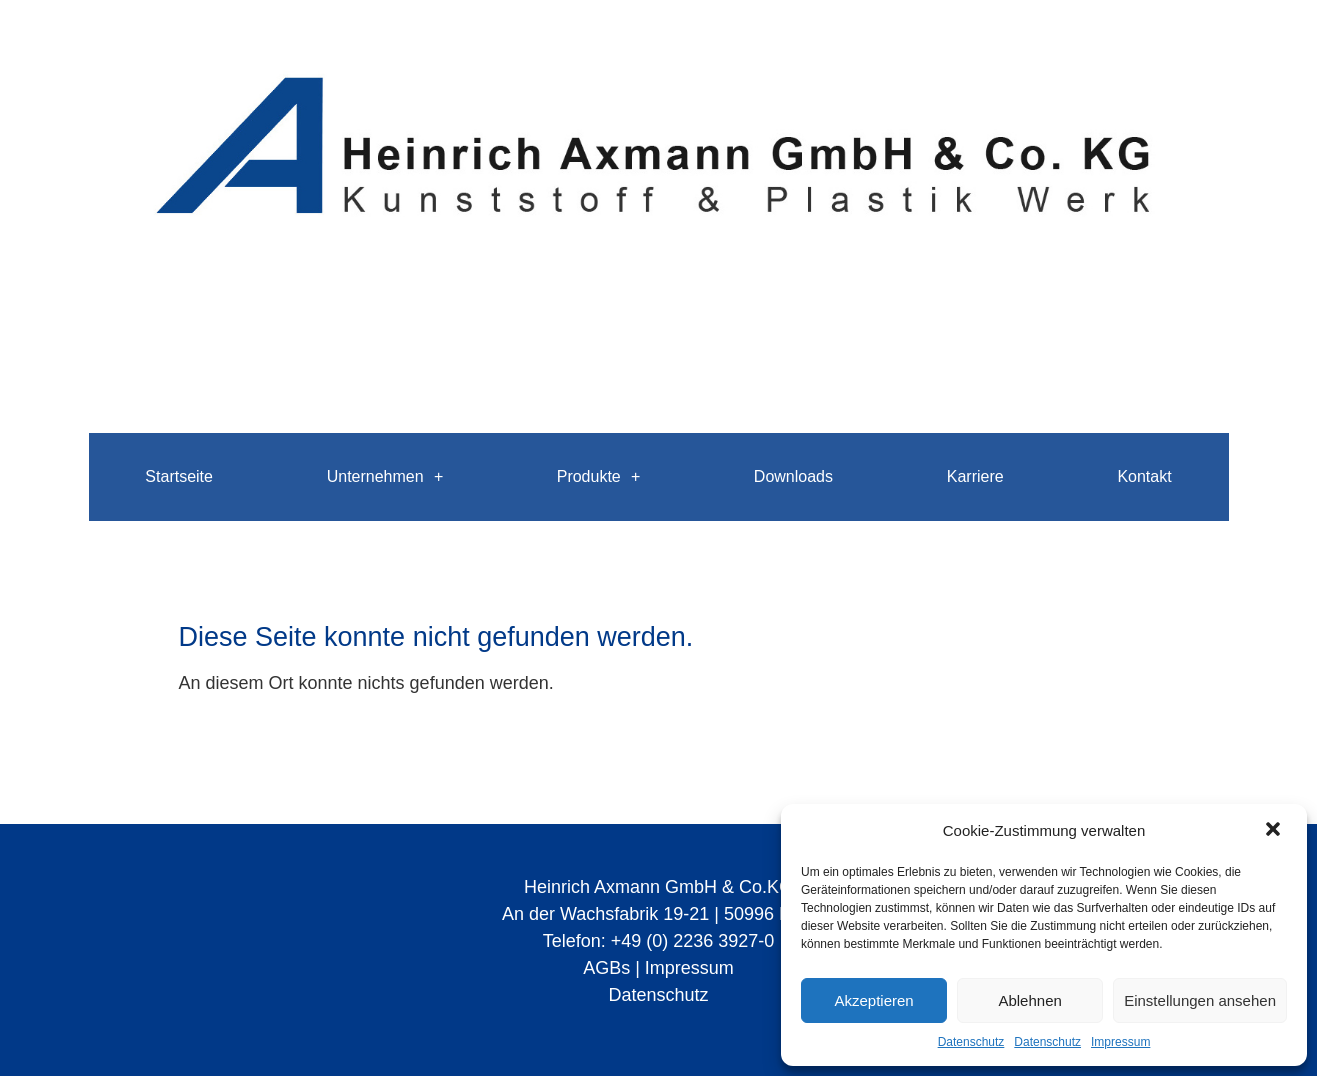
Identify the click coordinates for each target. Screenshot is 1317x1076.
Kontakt (1144, 476)
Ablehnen (1029, 1000)
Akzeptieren (873, 1000)
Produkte (598, 477)
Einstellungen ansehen (1200, 1000)
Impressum (1120, 1042)
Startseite (179, 476)
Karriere (975, 476)
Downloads (793, 476)
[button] (1275, 831)
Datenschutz (971, 1042)
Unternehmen (385, 477)
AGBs (606, 968)
